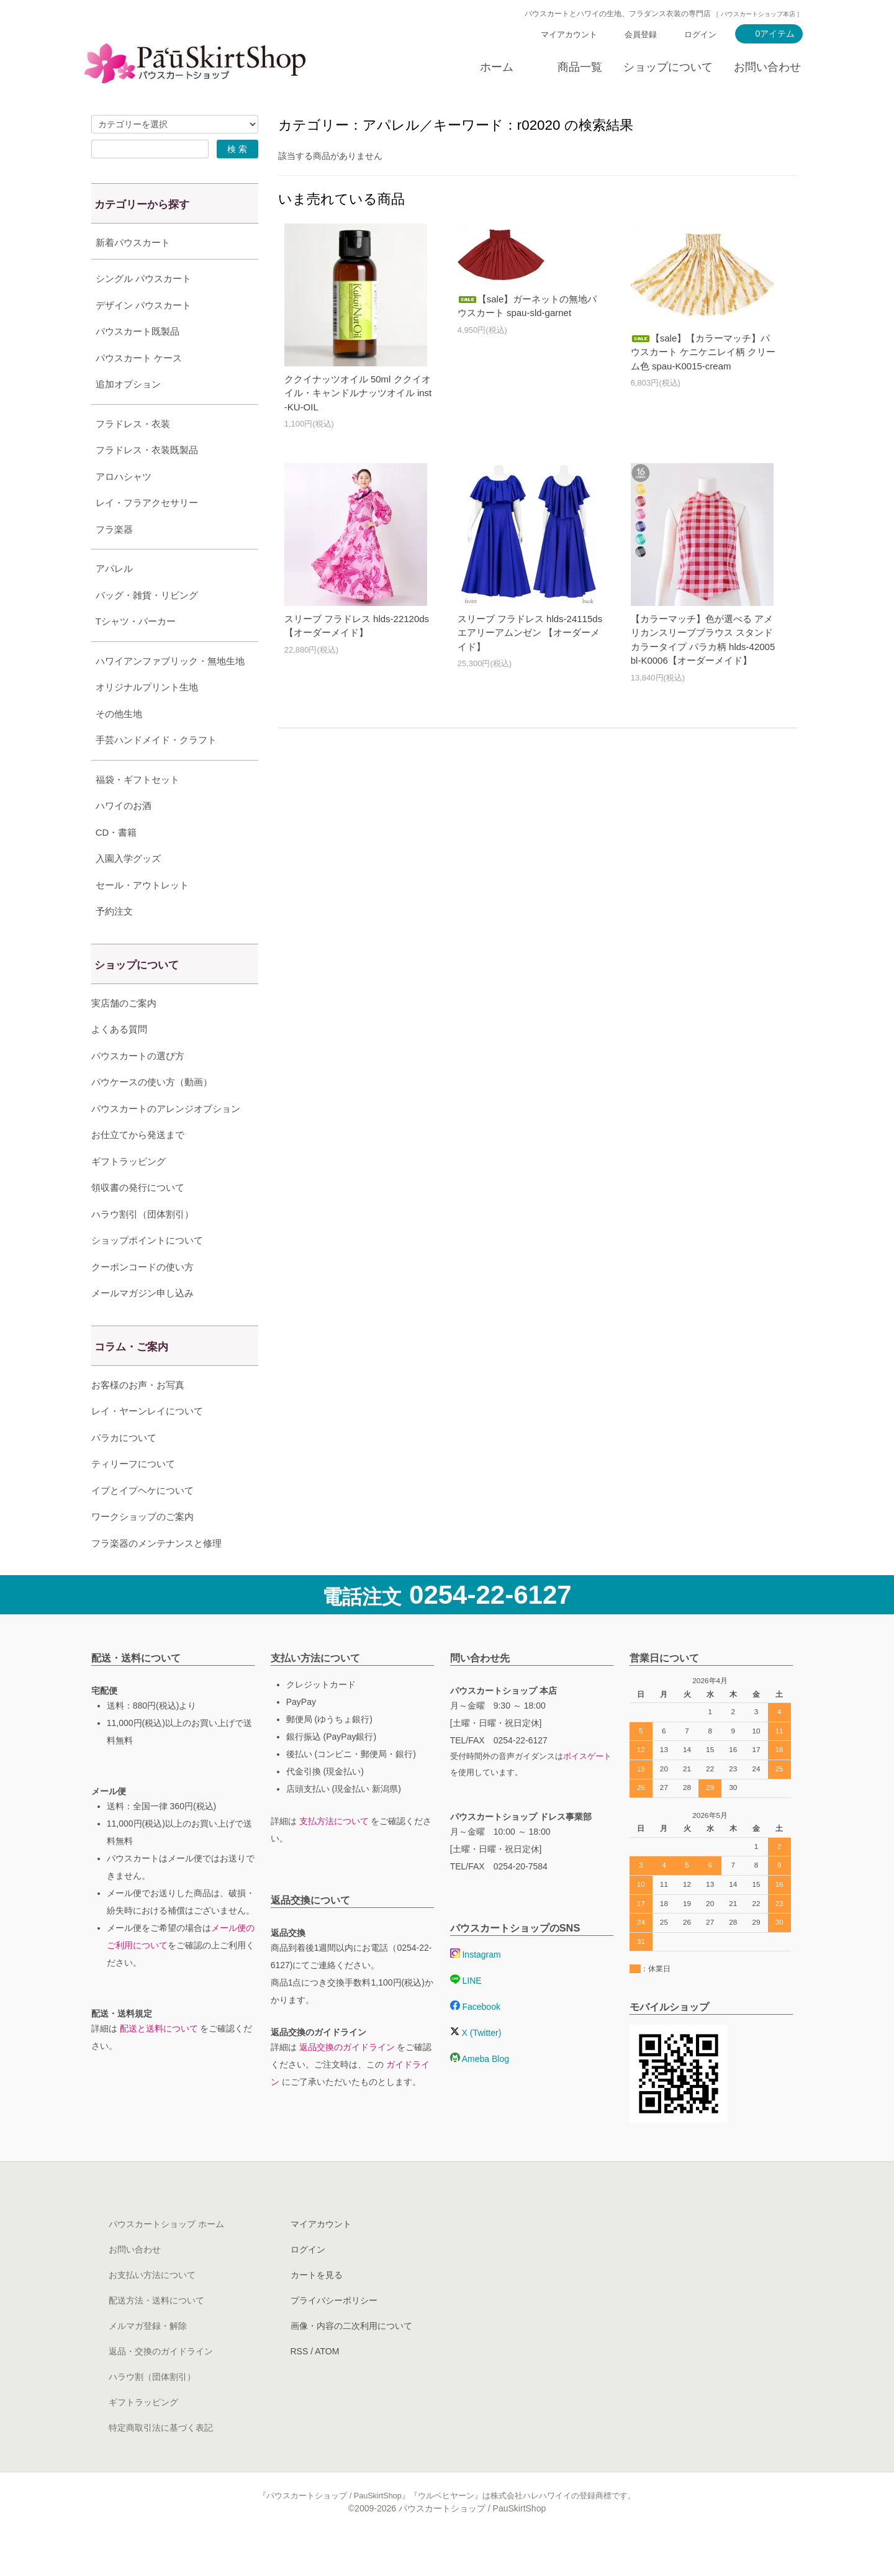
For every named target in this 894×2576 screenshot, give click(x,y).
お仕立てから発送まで (137, 1165)
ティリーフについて (133, 1494)
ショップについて (668, 67)
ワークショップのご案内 (142, 1547)
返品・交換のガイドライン (161, 2382)
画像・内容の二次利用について (351, 2357)
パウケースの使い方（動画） (151, 1113)
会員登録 (641, 34)
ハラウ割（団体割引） (152, 2408)
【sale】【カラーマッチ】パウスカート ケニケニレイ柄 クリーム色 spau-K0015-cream (703, 352)
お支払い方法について (152, 2306)
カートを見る (317, 2306)
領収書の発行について (137, 1218)
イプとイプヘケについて (142, 1521)
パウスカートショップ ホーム (166, 2255)
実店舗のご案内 (123, 1034)
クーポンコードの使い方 (142, 1298)
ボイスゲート (587, 1787)
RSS (300, 2382)
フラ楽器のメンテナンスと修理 (156, 1574)
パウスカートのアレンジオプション (165, 1139)
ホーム (496, 67)
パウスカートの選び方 (137, 1087)
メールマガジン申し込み (142, 1324)
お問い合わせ (767, 67)
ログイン (700, 34)
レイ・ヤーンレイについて (147, 1442)
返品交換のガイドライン (347, 2078)
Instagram (475, 1986)
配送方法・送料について (156, 2331)
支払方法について (334, 1852)
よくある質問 (119, 1060)
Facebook (475, 2038)
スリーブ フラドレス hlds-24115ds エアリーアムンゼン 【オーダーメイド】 (530, 632)
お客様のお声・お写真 (137, 1416)
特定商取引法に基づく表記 (161, 2459)
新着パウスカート (133, 242)
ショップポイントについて (147, 1271)
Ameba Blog (479, 2090)
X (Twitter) (476, 2064)
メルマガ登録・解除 (148, 2357)
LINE (466, 2012)
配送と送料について (159, 2059)
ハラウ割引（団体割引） (142, 1245)
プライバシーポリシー (334, 2331)
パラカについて (123, 1468)
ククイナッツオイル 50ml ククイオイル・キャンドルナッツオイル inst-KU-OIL (358, 393)
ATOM (327, 2382)
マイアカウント (569, 34)
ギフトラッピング (128, 1192)
